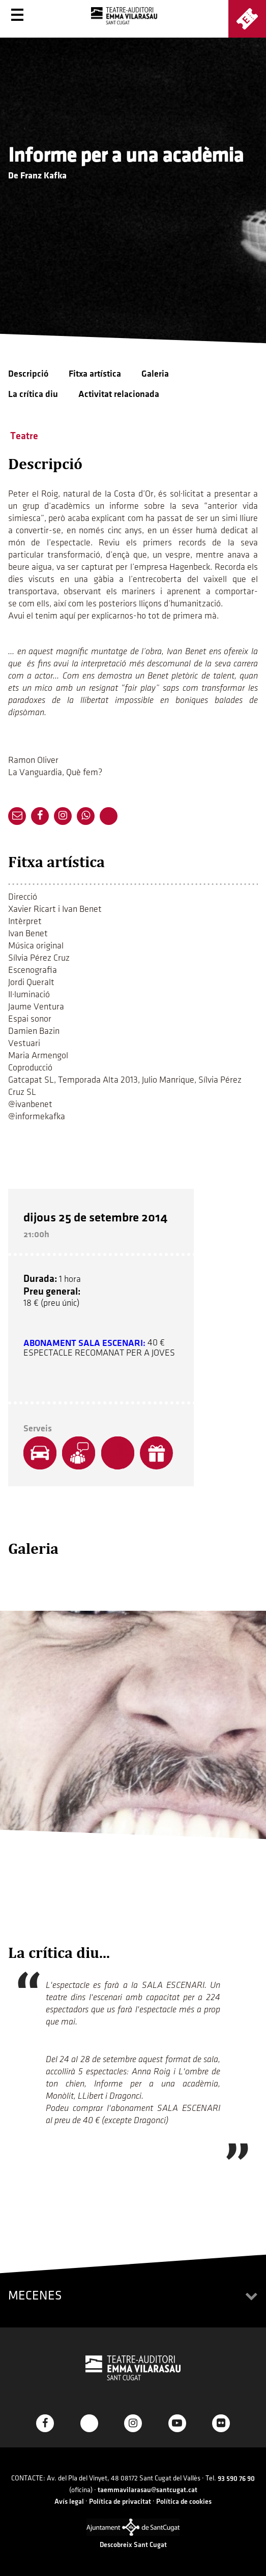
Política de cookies (184, 2501)
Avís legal (69, 2501)
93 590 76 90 (236, 2478)
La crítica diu (33, 394)
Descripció (28, 374)
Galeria (155, 374)
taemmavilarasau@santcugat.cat (147, 2490)
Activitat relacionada (118, 394)
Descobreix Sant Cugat (133, 2544)
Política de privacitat (120, 2501)
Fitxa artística (95, 374)
